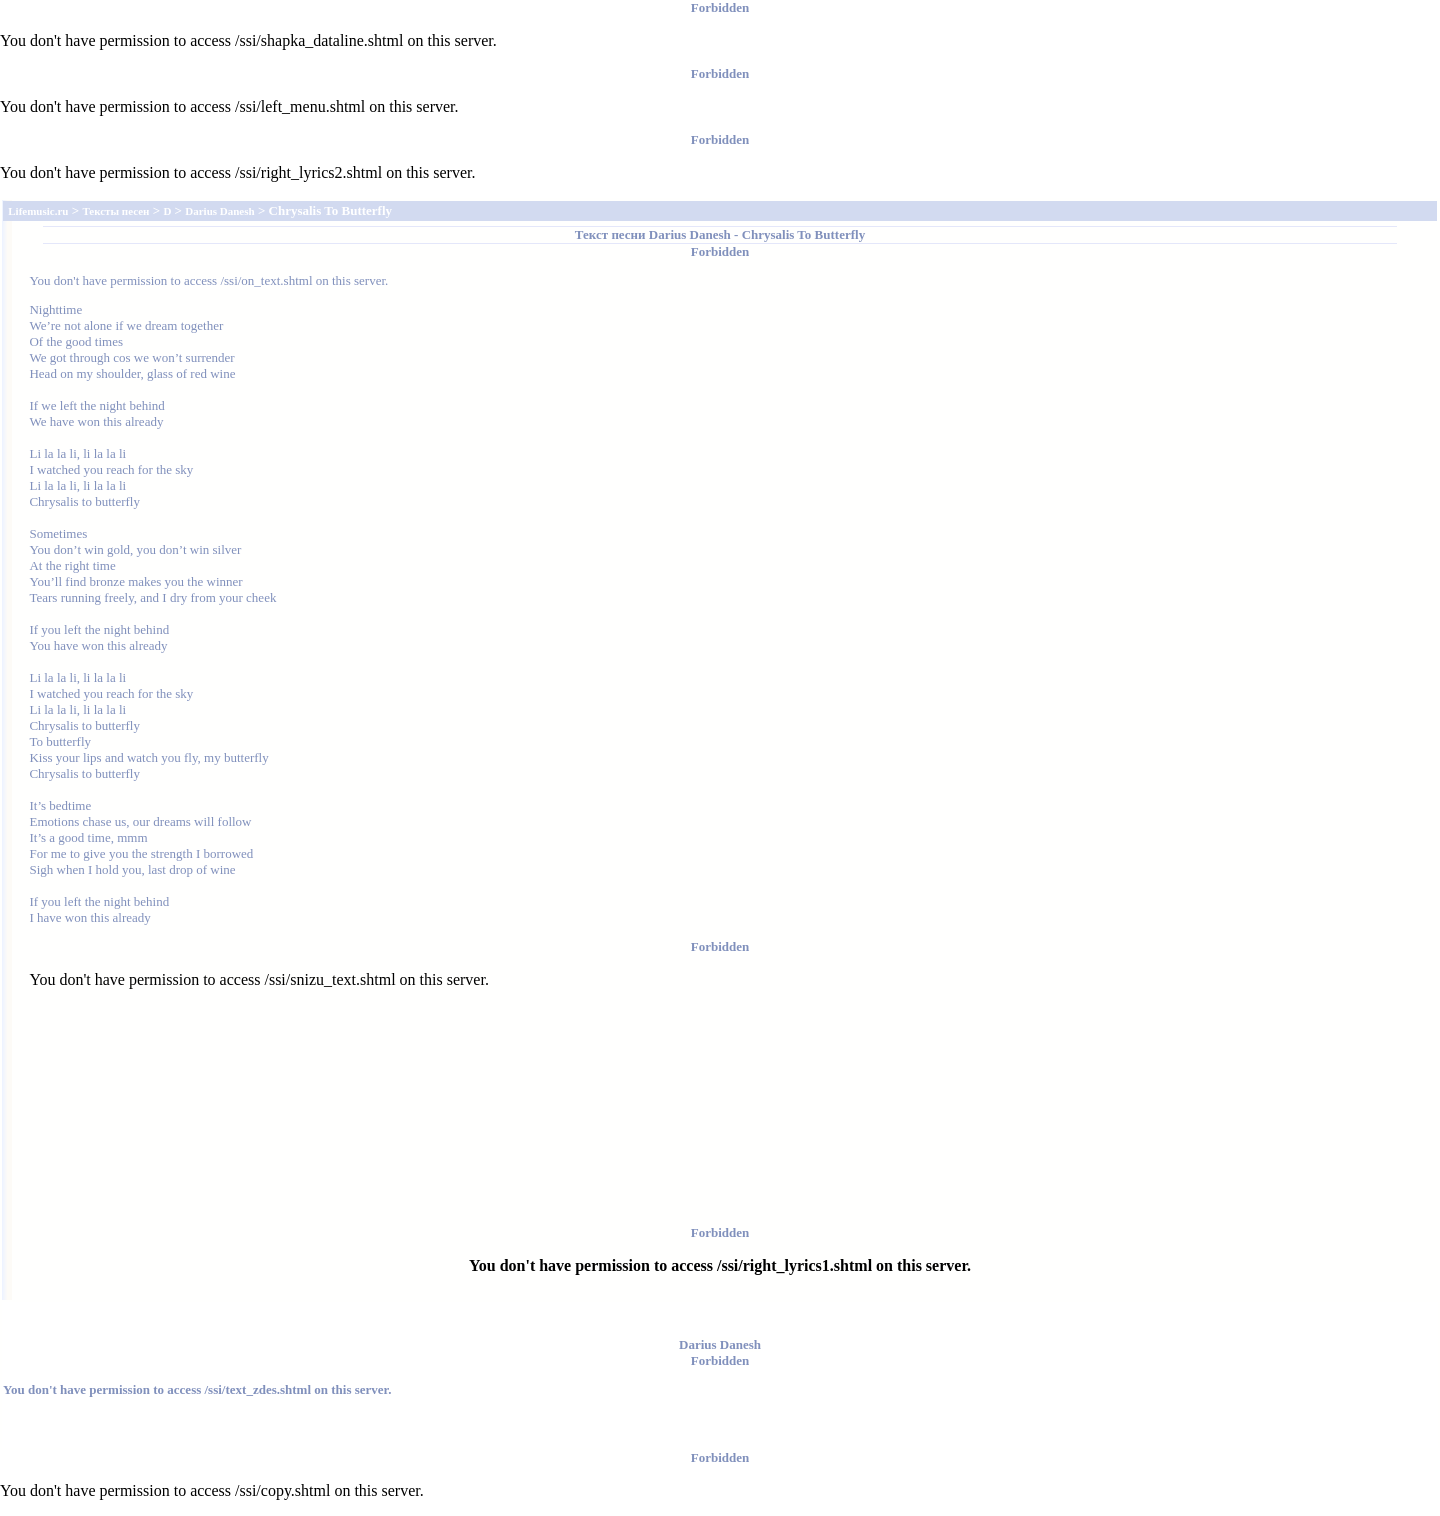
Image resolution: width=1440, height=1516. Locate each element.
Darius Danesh (690, 234)
